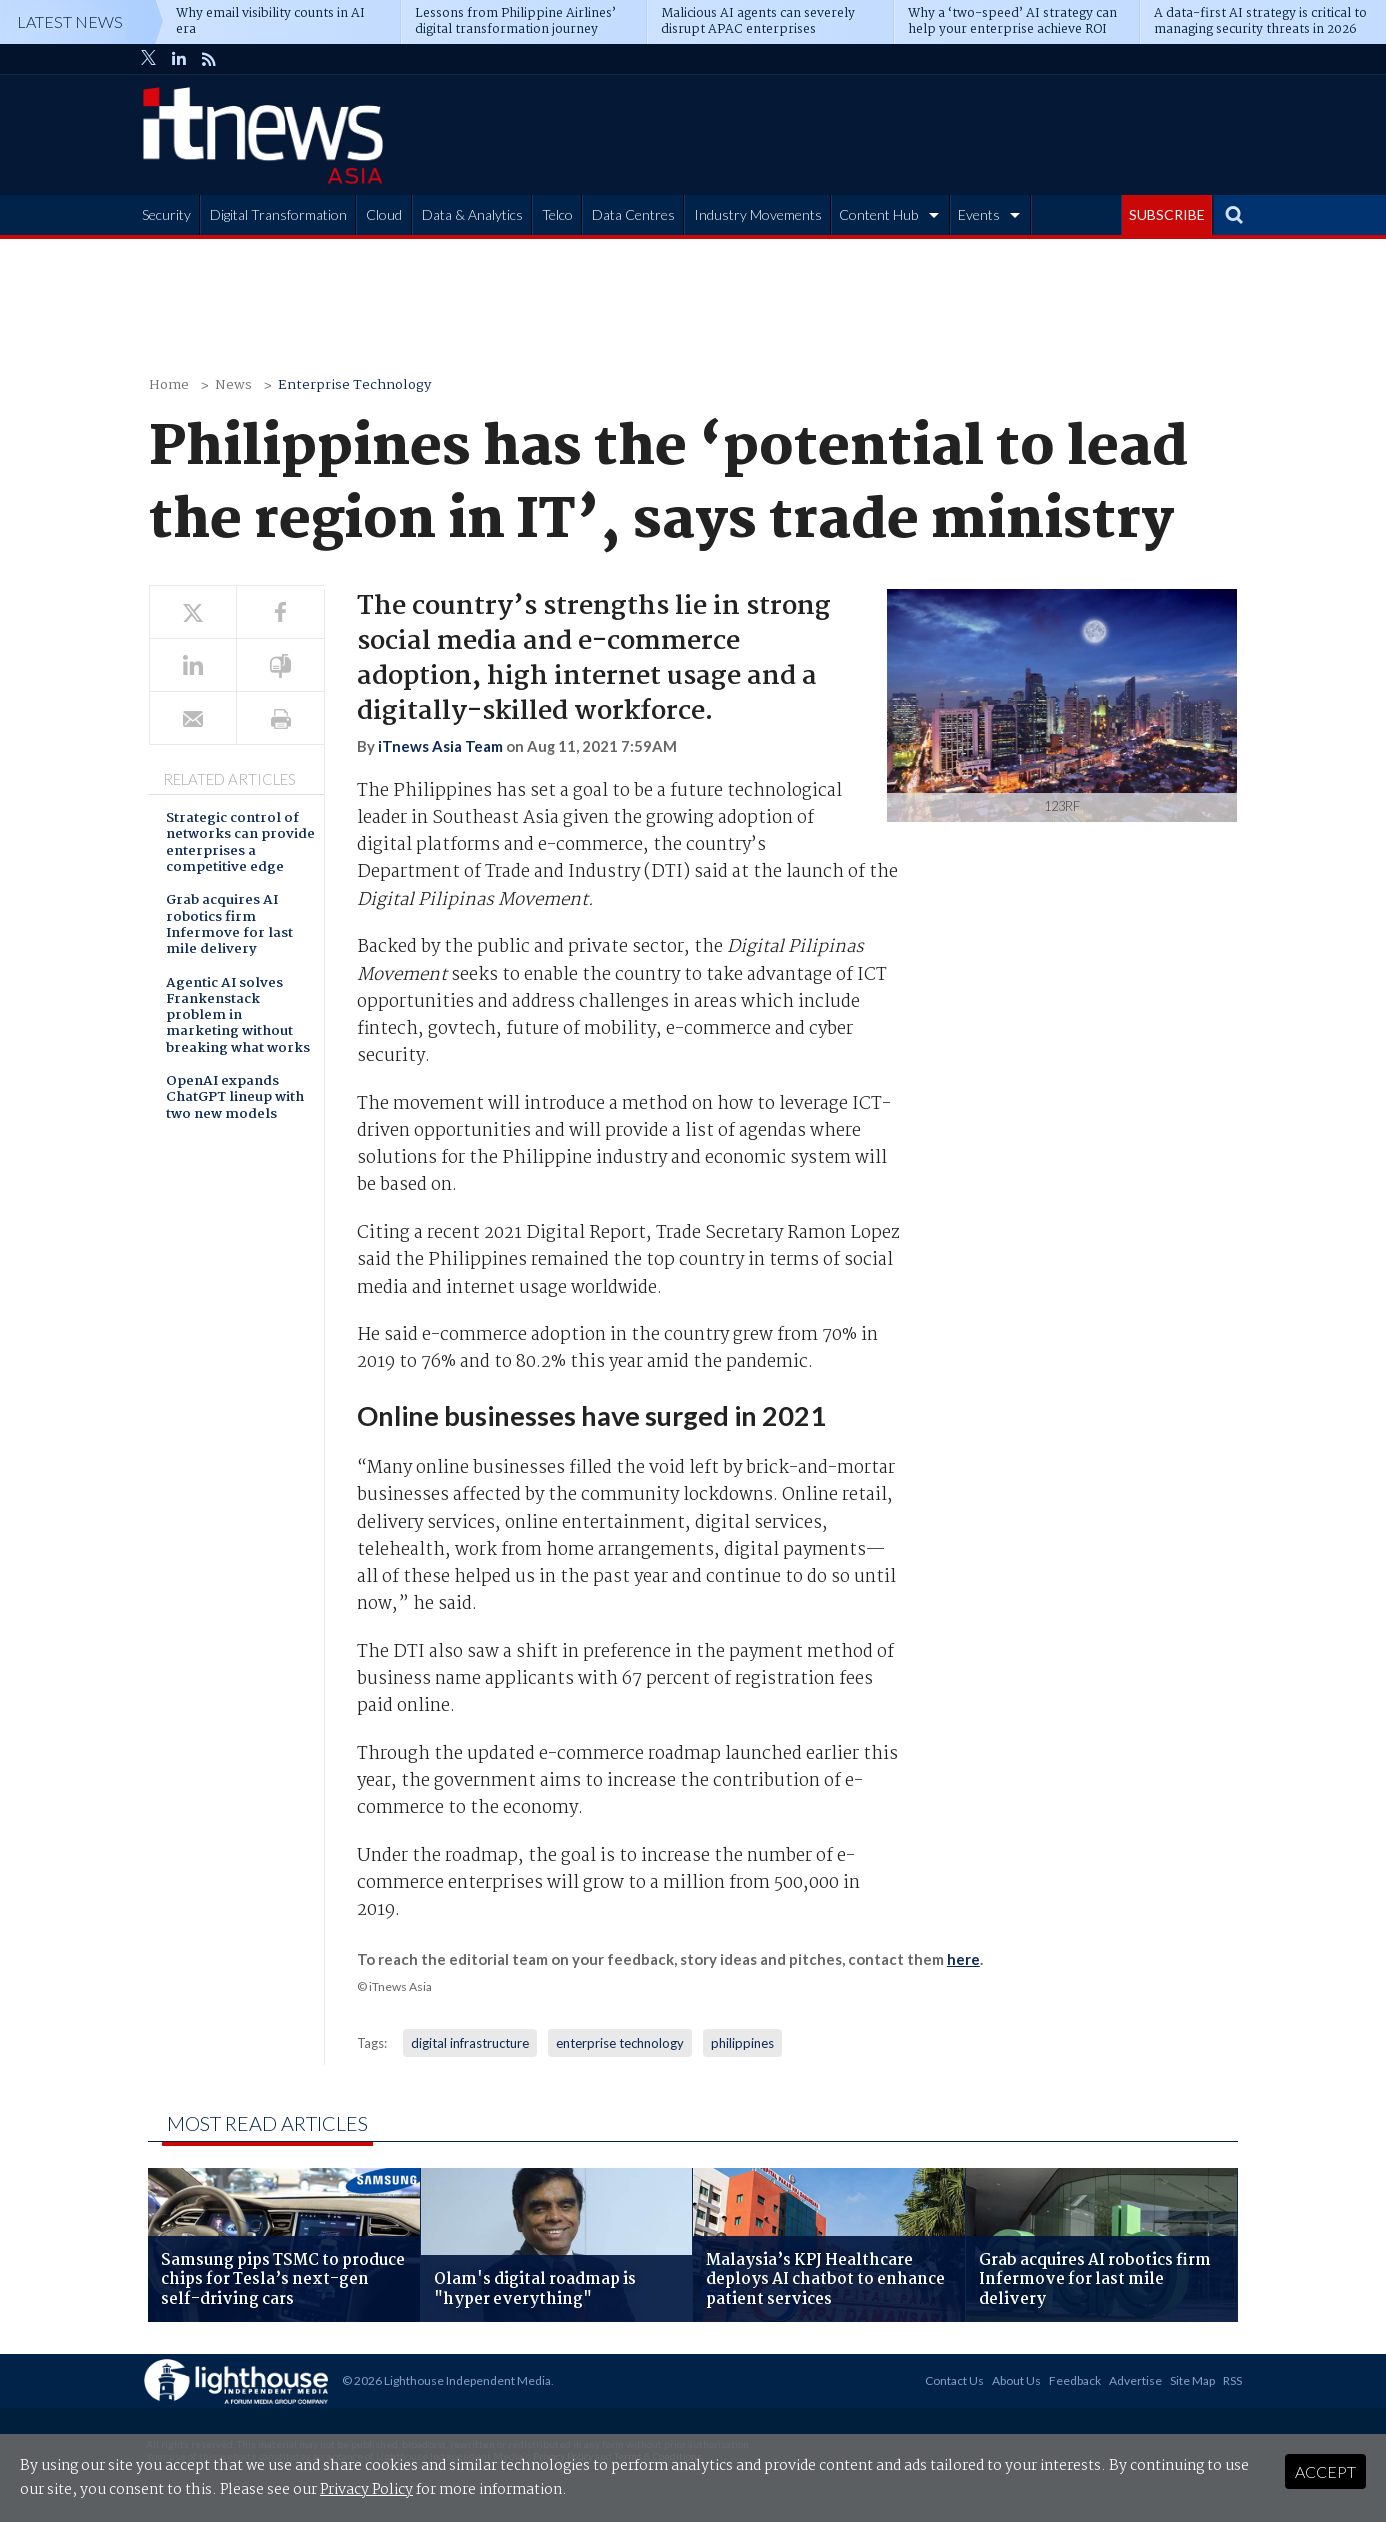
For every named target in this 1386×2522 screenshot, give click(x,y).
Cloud (384, 214)
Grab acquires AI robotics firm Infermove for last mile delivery (229, 926)
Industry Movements (758, 214)
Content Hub (878, 214)
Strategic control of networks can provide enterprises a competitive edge (240, 844)
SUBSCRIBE (1167, 214)
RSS (1232, 2380)
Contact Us (954, 2380)
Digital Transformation (278, 214)
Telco (557, 214)
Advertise (1135, 2380)
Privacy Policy (366, 2490)
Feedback (1075, 2380)
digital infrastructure (470, 2043)
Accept (1325, 2471)
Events (979, 214)
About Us (1016, 2380)
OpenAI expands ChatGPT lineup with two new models (235, 1099)
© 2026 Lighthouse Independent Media (446, 2380)
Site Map (1192, 2380)
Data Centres (633, 214)
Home (169, 385)
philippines (742, 2043)
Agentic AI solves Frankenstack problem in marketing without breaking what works (238, 1017)
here (963, 1959)
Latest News (70, 21)
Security (166, 214)
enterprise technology (620, 2043)
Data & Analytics (472, 214)
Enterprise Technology (354, 385)
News (233, 385)
